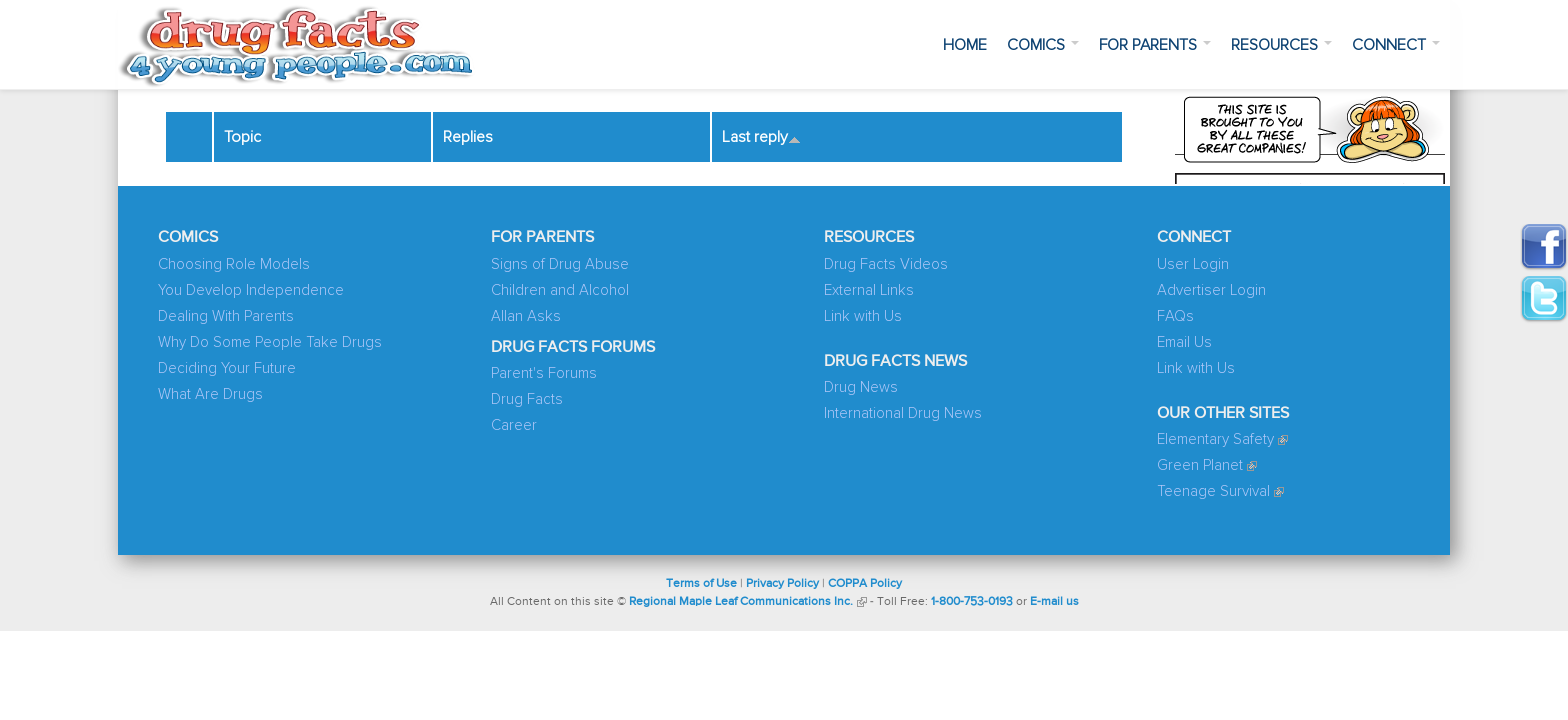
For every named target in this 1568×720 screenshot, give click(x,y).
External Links (869, 290)
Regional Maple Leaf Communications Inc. (741, 602)
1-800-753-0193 (972, 602)
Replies (468, 137)
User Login (1193, 264)
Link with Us (863, 316)
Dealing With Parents (226, 316)
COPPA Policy (865, 584)
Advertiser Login (1211, 290)
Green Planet (1200, 465)
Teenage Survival (1213, 491)
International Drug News (903, 413)
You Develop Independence (251, 290)
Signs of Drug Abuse (560, 264)
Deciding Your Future (227, 368)
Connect (1396, 45)
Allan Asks (526, 316)
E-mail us (1054, 602)
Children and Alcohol (560, 290)
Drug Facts (527, 399)
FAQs (1175, 316)
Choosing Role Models (234, 264)
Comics (1043, 45)
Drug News (861, 387)
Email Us (1184, 342)
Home (965, 45)
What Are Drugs (210, 394)
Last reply (761, 137)
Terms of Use (701, 584)
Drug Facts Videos (886, 264)
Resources (1281, 45)
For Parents (1155, 45)
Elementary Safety (1215, 439)
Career (514, 425)
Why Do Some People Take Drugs (270, 342)
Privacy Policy (782, 584)
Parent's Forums (544, 373)
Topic (242, 137)
